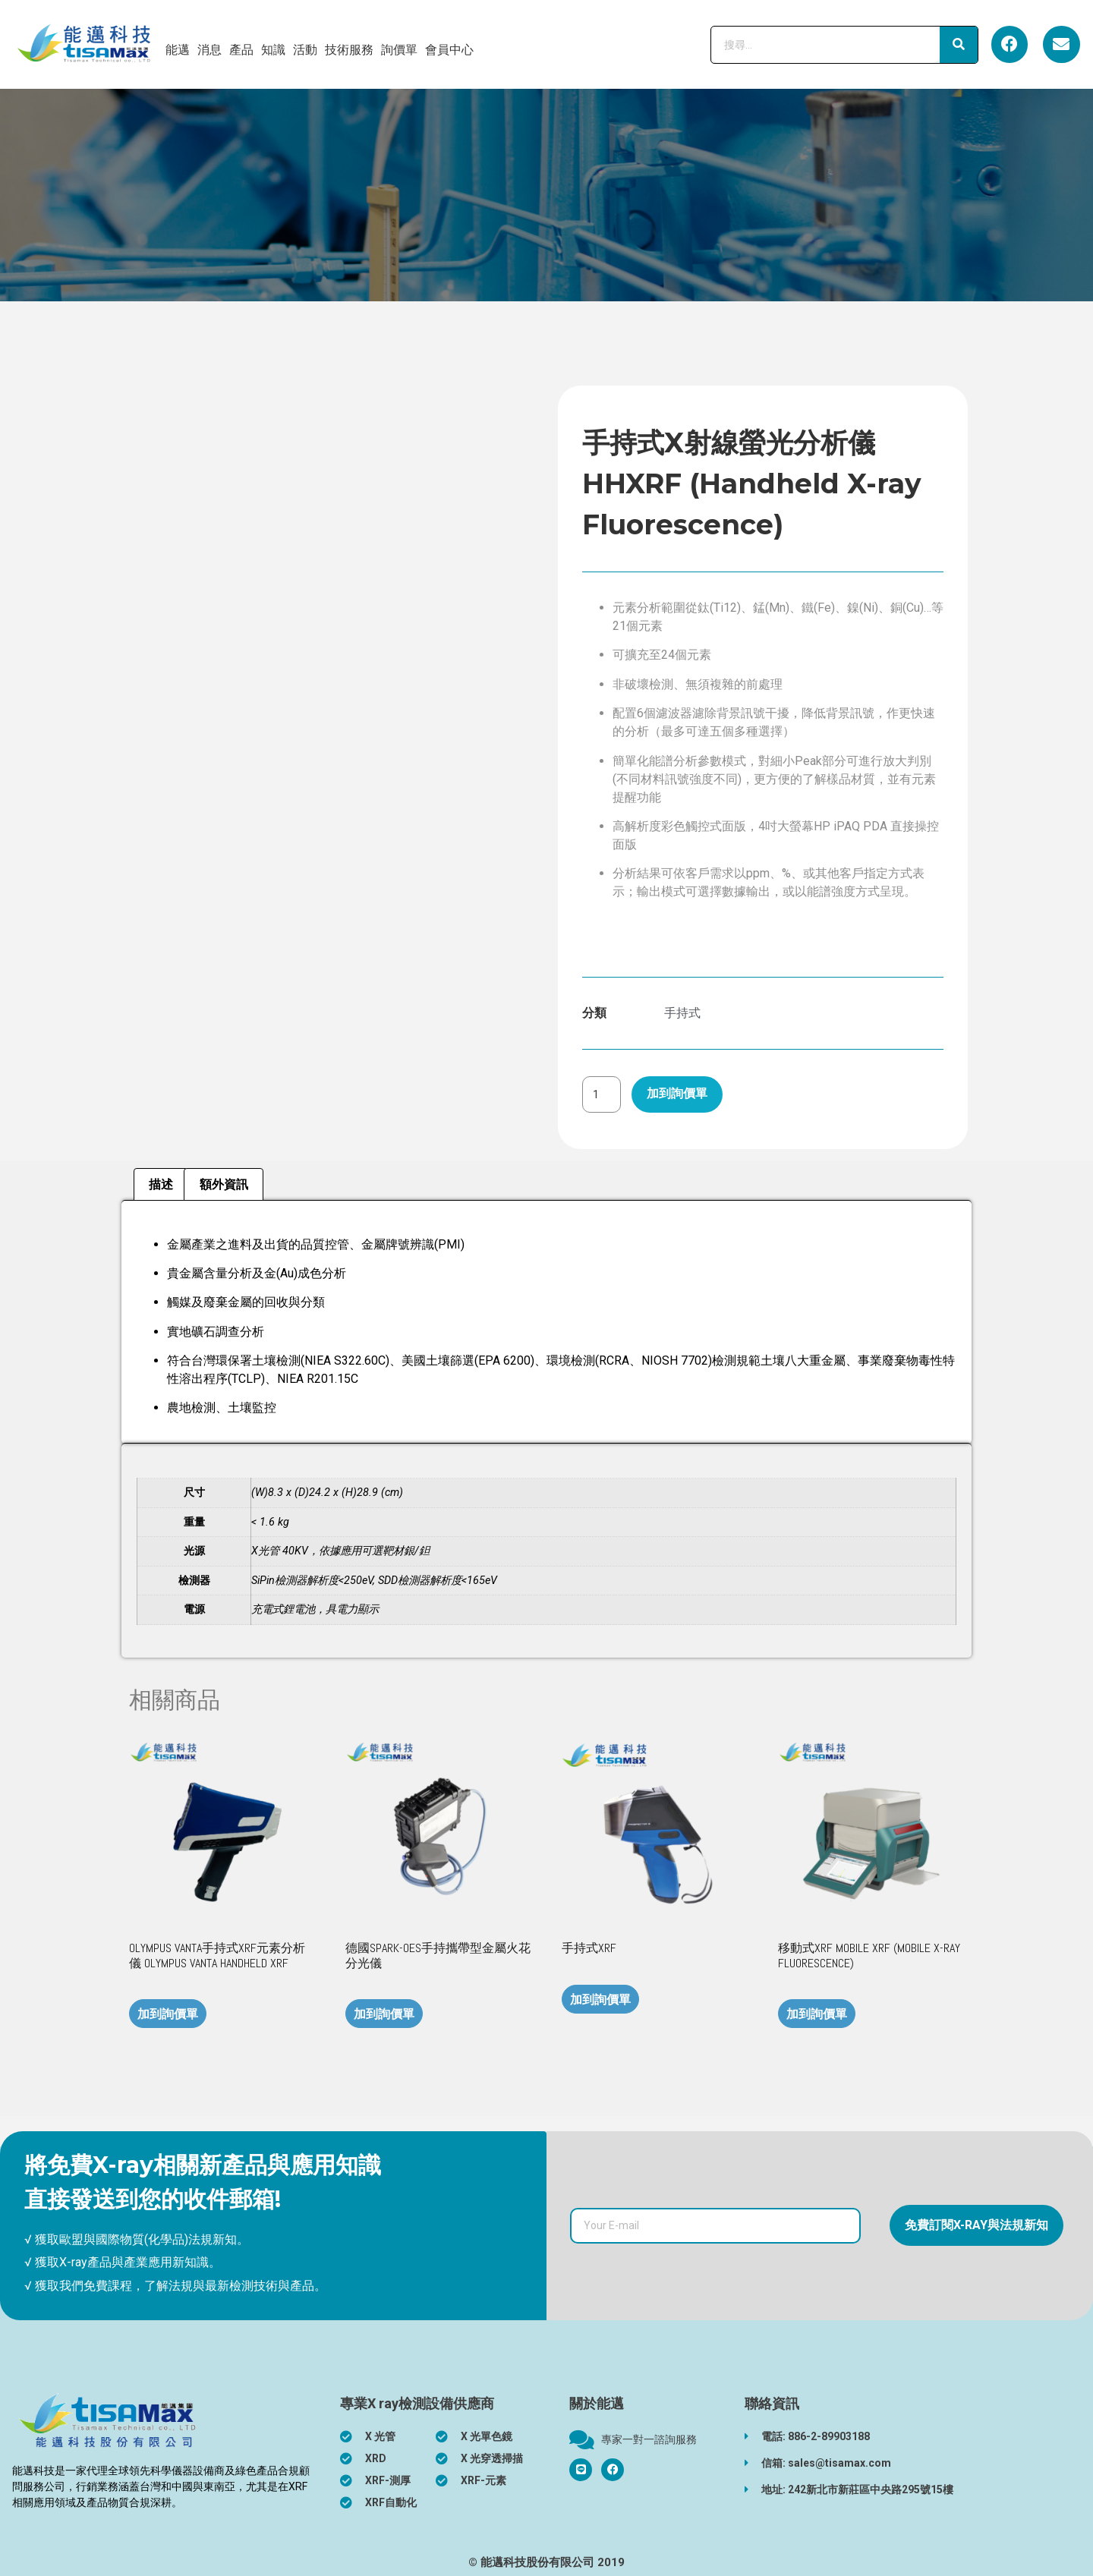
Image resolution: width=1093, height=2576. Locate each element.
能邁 (177, 50)
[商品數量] (601, 1094)
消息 (209, 50)
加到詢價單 (677, 1093)
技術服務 (349, 50)
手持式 (682, 1013)
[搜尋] (959, 45)
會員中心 (449, 50)
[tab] (161, 1184)
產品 (241, 50)
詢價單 (399, 50)
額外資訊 (224, 1184)
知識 (273, 50)
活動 (305, 50)
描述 (161, 1184)
